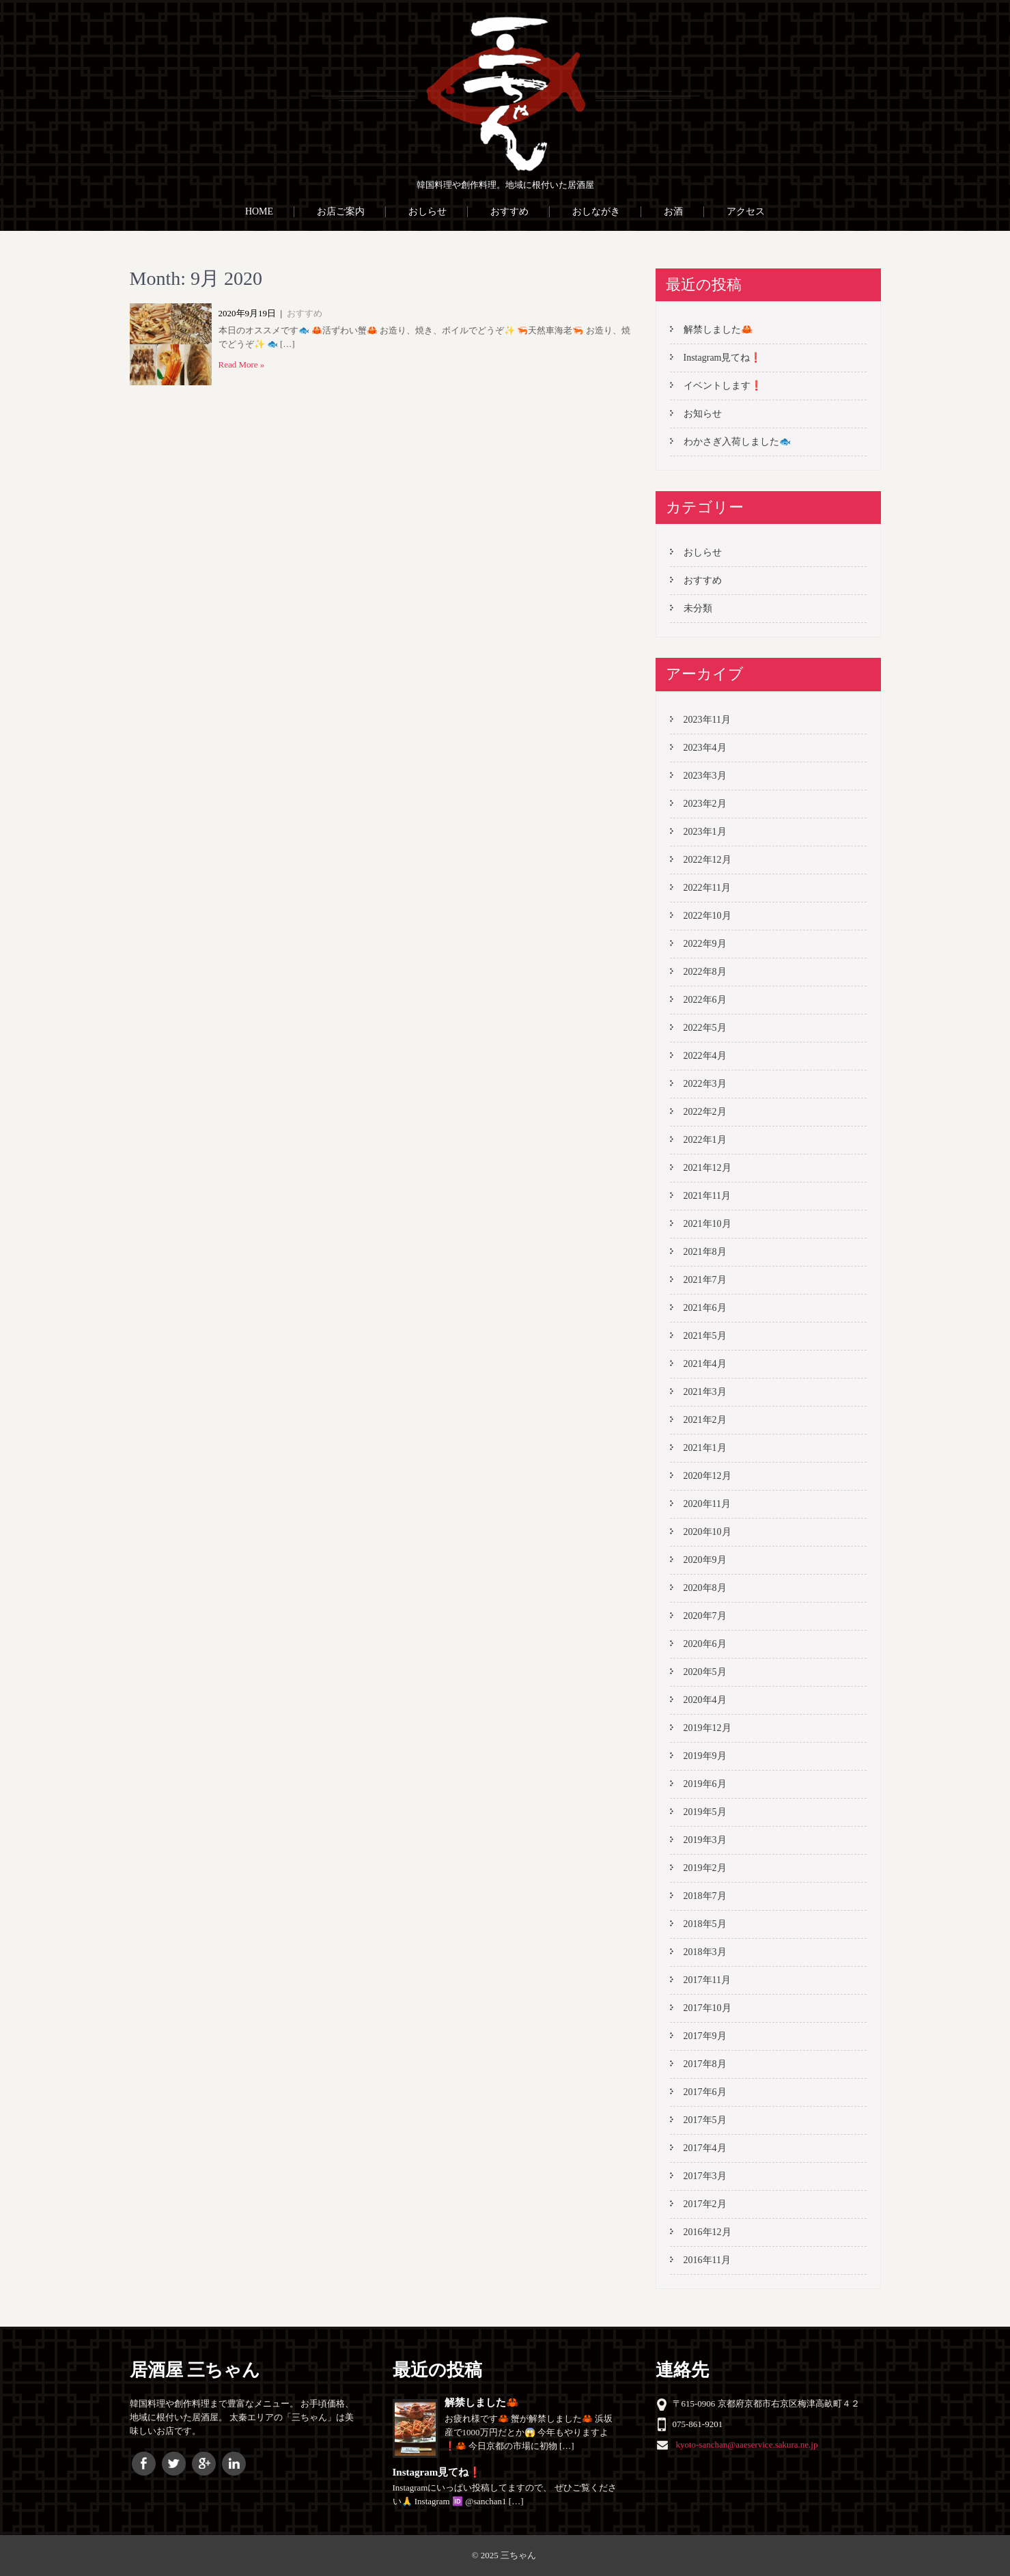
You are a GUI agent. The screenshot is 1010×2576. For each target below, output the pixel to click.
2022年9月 (705, 944)
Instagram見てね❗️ (723, 357)
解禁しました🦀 (718, 329)
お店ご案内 (341, 211)
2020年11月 (707, 1504)
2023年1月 (705, 832)
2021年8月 (705, 1252)
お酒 (673, 211)
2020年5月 (705, 1672)
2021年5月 (705, 1336)
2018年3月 (705, 1952)
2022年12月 (707, 860)
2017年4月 (705, 2148)
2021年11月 (707, 1196)
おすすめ (509, 211)
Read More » (242, 364)
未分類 (698, 608)
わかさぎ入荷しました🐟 (737, 442)
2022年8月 (705, 972)
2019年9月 (705, 1756)
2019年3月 (705, 1840)
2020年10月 (707, 1532)
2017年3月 (705, 2176)
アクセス (746, 211)
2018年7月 (705, 1896)
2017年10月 (707, 2008)
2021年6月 (705, 1308)
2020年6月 (705, 1644)
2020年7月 (705, 1616)
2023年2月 (705, 804)
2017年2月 (705, 2204)
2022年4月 (705, 1056)
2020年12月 (707, 1476)
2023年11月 (707, 720)
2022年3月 (705, 1084)
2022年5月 (705, 1028)
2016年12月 (707, 2232)
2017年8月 (705, 2064)
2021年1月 (705, 1448)
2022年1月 (705, 1140)
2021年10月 (707, 1224)
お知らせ (703, 413)
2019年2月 (705, 1868)
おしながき (596, 211)
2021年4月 (705, 1364)
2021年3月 (705, 1392)
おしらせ (427, 211)
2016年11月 (707, 2260)
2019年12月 (707, 1728)
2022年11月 (707, 888)
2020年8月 (705, 1588)
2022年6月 (705, 1000)
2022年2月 (705, 1112)
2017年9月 (705, 2036)
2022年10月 (707, 916)
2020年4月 (705, 1700)
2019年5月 (705, 1812)
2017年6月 (705, 2092)
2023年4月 (705, 748)
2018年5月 (705, 1924)
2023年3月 (705, 776)
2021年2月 (705, 1420)
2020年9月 (705, 1560)
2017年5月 (705, 2120)
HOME (259, 211)
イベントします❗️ (723, 385)
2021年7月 (705, 1280)
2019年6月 (705, 1784)
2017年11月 (707, 1980)
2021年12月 (707, 1168)
